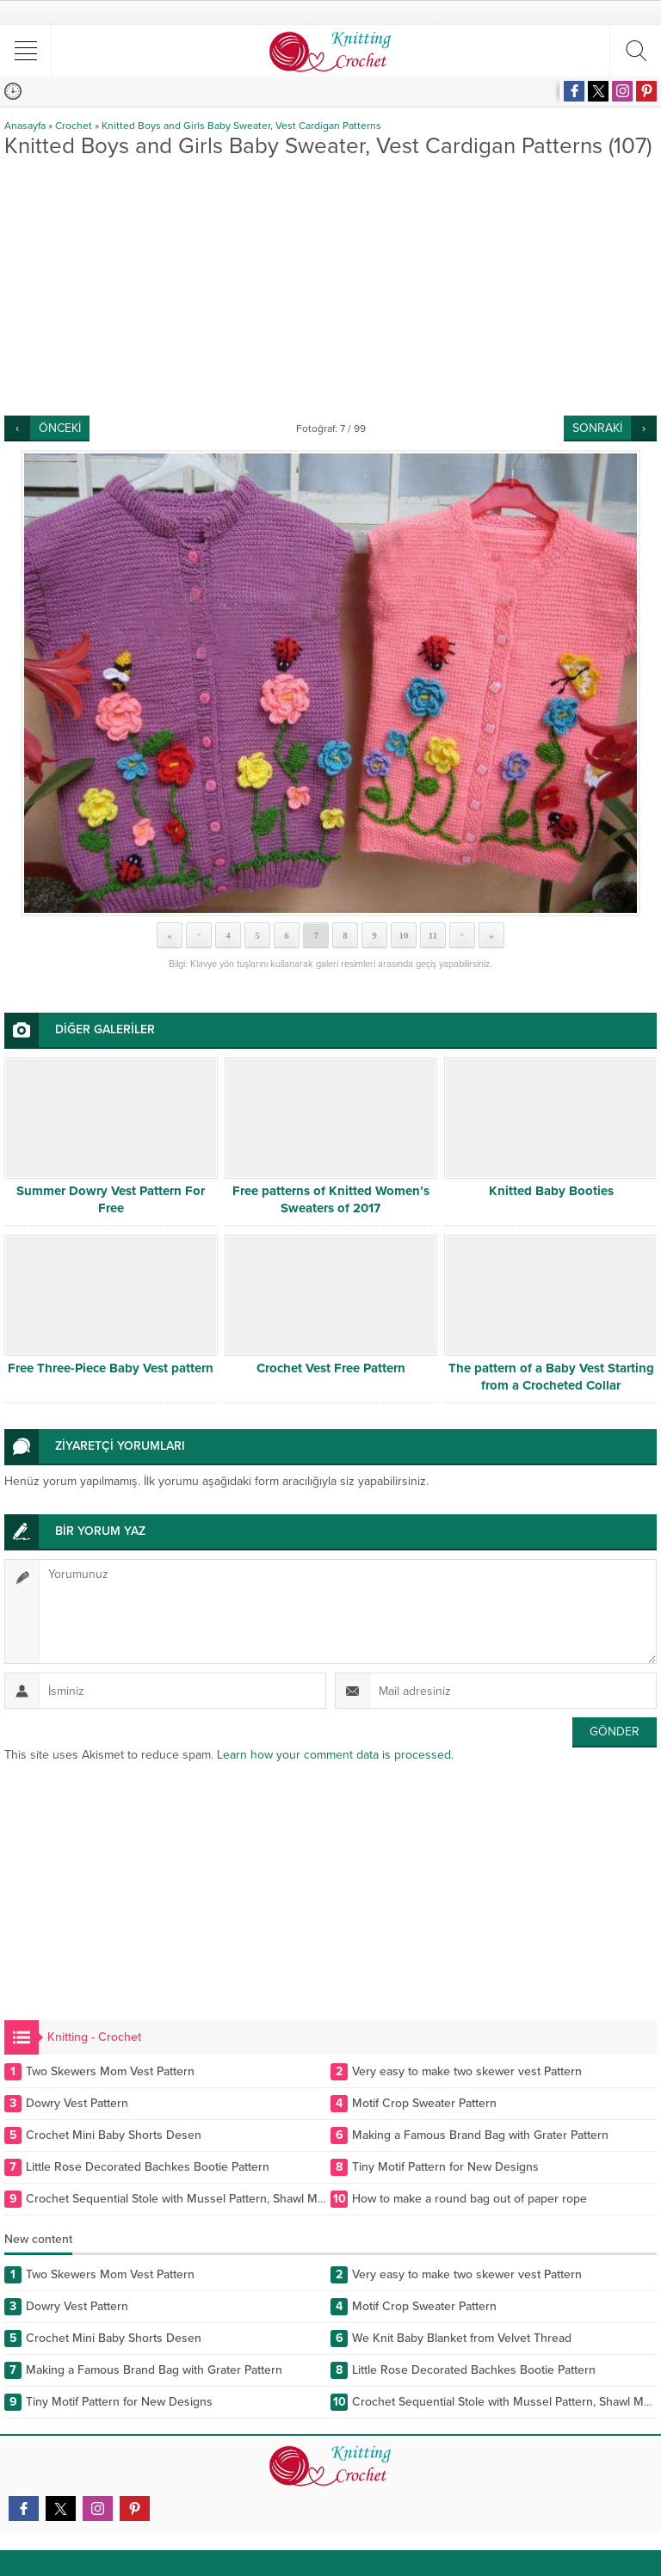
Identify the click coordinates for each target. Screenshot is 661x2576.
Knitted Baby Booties (551, 1191)
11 (433, 935)
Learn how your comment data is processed (334, 1754)
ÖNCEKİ (60, 428)
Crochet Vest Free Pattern (330, 1368)
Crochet (73, 126)
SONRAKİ (597, 428)
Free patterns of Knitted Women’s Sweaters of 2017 (330, 1199)
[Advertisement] (330, 286)
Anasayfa (25, 126)
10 (404, 935)
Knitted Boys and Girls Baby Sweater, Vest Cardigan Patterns (241, 126)
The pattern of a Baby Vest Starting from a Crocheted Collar (551, 1376)
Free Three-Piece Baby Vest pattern (110, 1368)
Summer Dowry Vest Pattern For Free (110, 1199)
